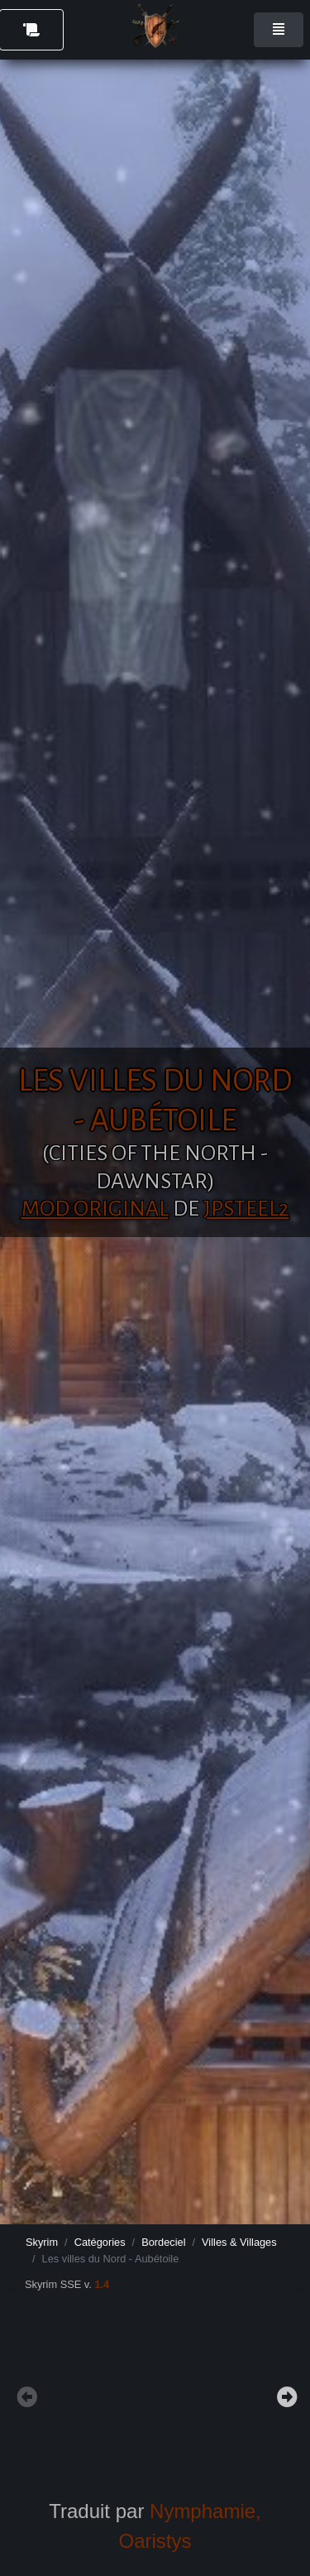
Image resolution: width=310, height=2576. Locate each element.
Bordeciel (163, 2242)
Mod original (95, 1209)
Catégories (100, 2242)
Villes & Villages (239, 2242)
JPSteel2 (246, 1209)
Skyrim (42, 2242)
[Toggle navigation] (278, 29)
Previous (25, 2395)
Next (285, 2395)
